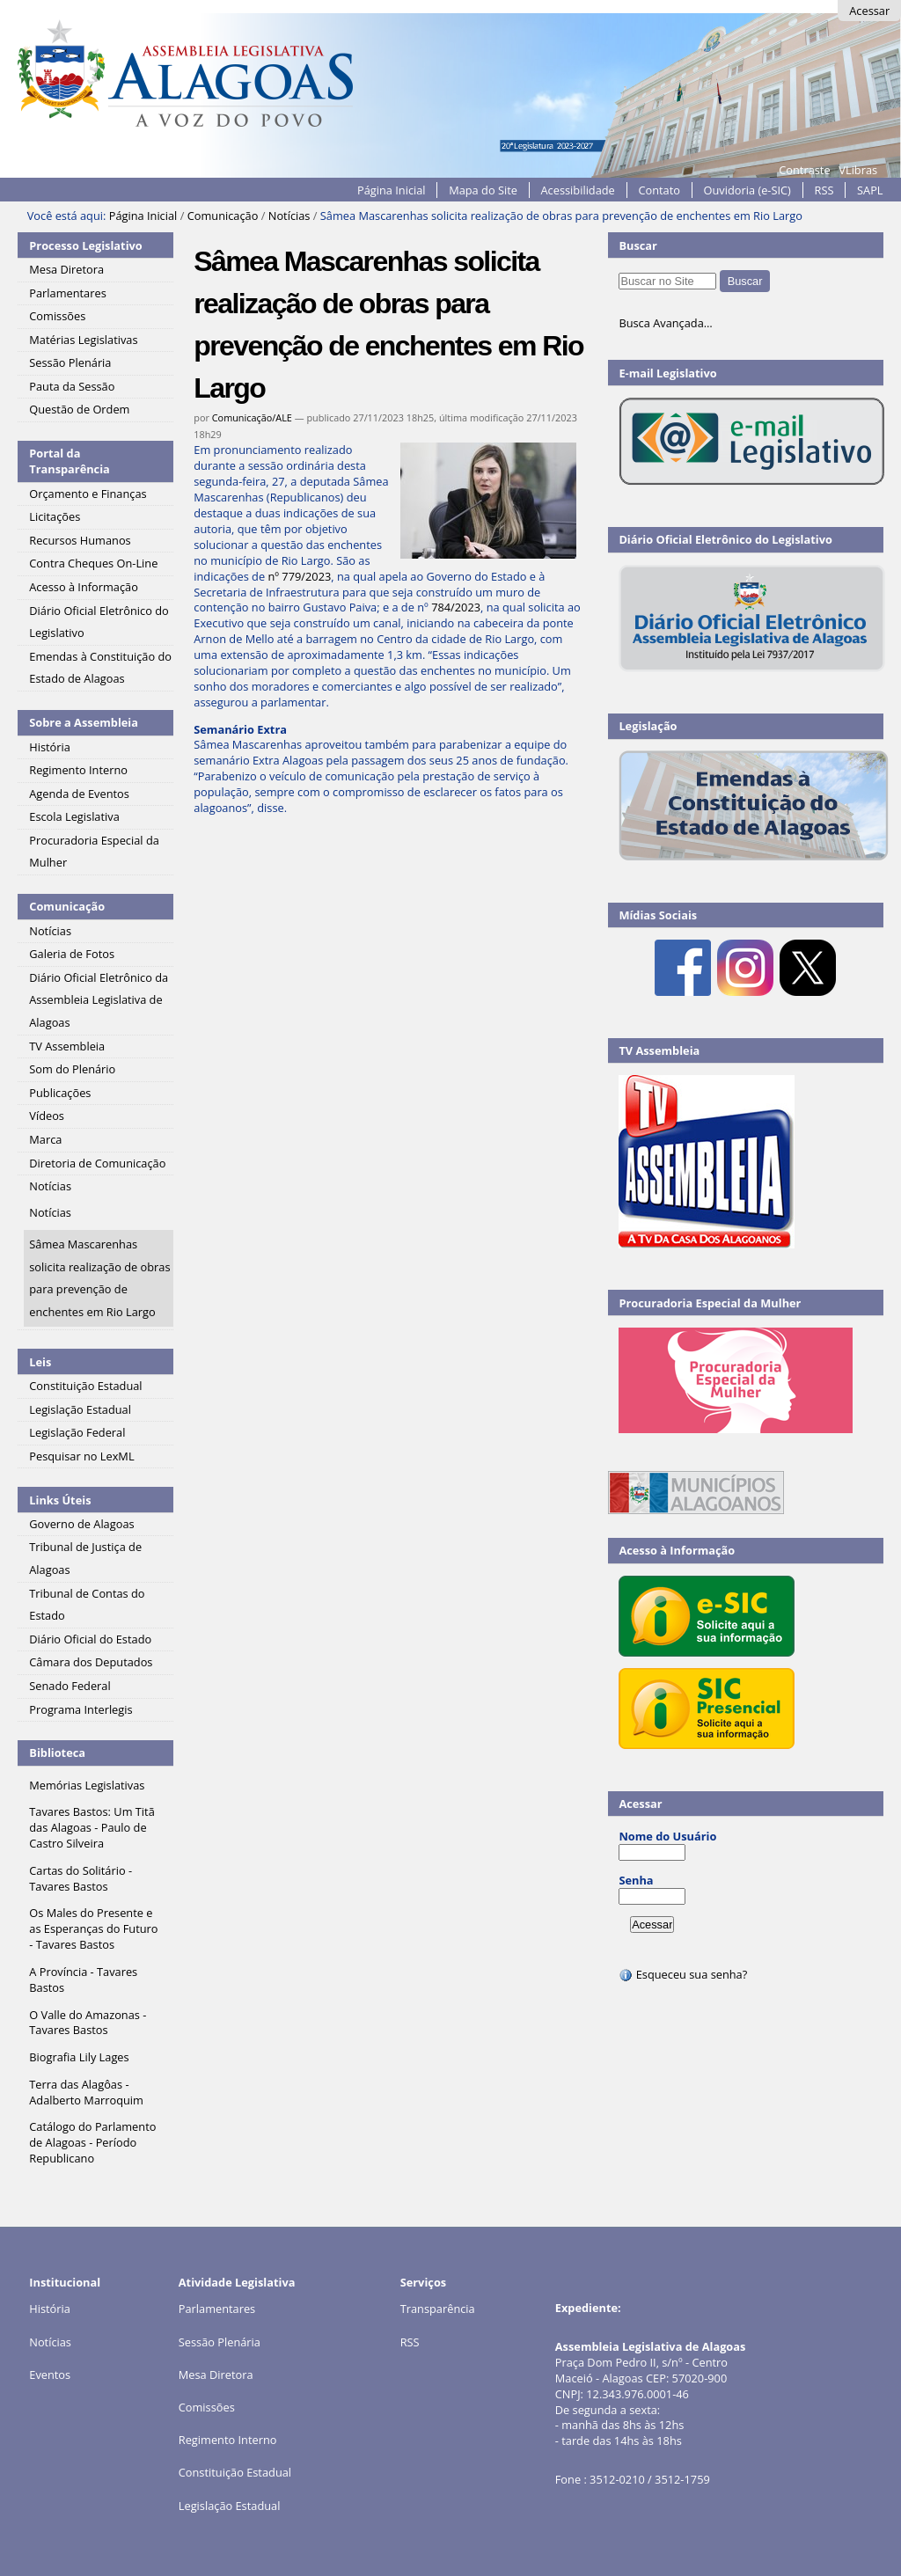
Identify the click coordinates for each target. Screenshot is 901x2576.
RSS (824, 190)
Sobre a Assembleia (83, 722)
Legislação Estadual (230, 2506)
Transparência (437, 2308)
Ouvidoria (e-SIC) (747, 190)
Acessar (869, 10)
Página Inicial (391, 190)
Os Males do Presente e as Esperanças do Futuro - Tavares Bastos (93, 1928)
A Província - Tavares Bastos (83, 1979)
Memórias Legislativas (86, 1785)
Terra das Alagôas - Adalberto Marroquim (86, 2092)
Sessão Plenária (219, 2342)
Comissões (207, 2407)
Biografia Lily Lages (78, 2057)
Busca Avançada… (665, 323)
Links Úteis (60, 1500)
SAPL (870, 190)
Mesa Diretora (216, 2374)
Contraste (804, 170)
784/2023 (455, 607)
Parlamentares (217, 2308)
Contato (659, 190)
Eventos (49, 2374)
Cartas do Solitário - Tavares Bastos (80, 1878)
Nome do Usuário (667, 1836)
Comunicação (223, 215)
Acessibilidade (578, 190)
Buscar (638, 245)
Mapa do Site (483, 190)
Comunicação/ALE (252, 417)
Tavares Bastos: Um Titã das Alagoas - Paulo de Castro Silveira (91, 1827)
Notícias (289, 215)
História (49, 2308)
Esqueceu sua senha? (683, 1974)
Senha (636, 1880)
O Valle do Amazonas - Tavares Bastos (87, 2022)
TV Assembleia (659, 1050)
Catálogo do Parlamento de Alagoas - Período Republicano (92, 2142)
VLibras (858, 170)
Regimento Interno (228, 2440)
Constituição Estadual (235, 2472)
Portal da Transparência (69, 461)
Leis (40, 1362)
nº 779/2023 (299, 576)
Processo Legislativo (85, 245)
